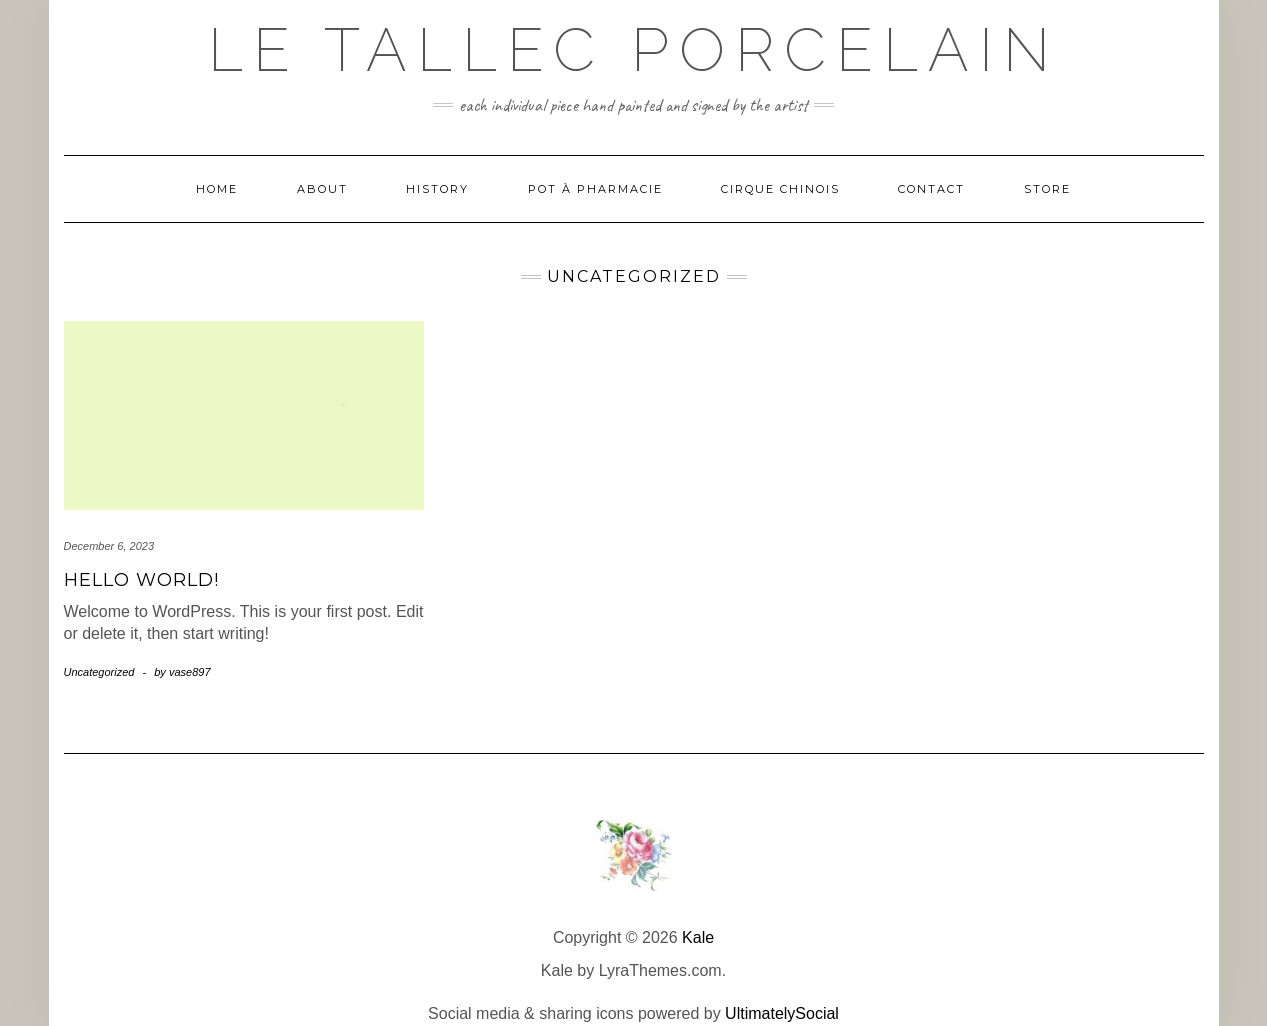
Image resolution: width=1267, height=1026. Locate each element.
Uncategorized (99, 672)
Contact (931, 189)
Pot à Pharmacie (595, 189)
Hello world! (141, 580)
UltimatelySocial (782, 1013)
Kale (698, 937)
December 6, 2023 (109, 546)
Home (217, 189)
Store (1047, 189)
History (437, 189)
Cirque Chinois (780, 189)
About (322, 189)
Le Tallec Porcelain (634, 50)
